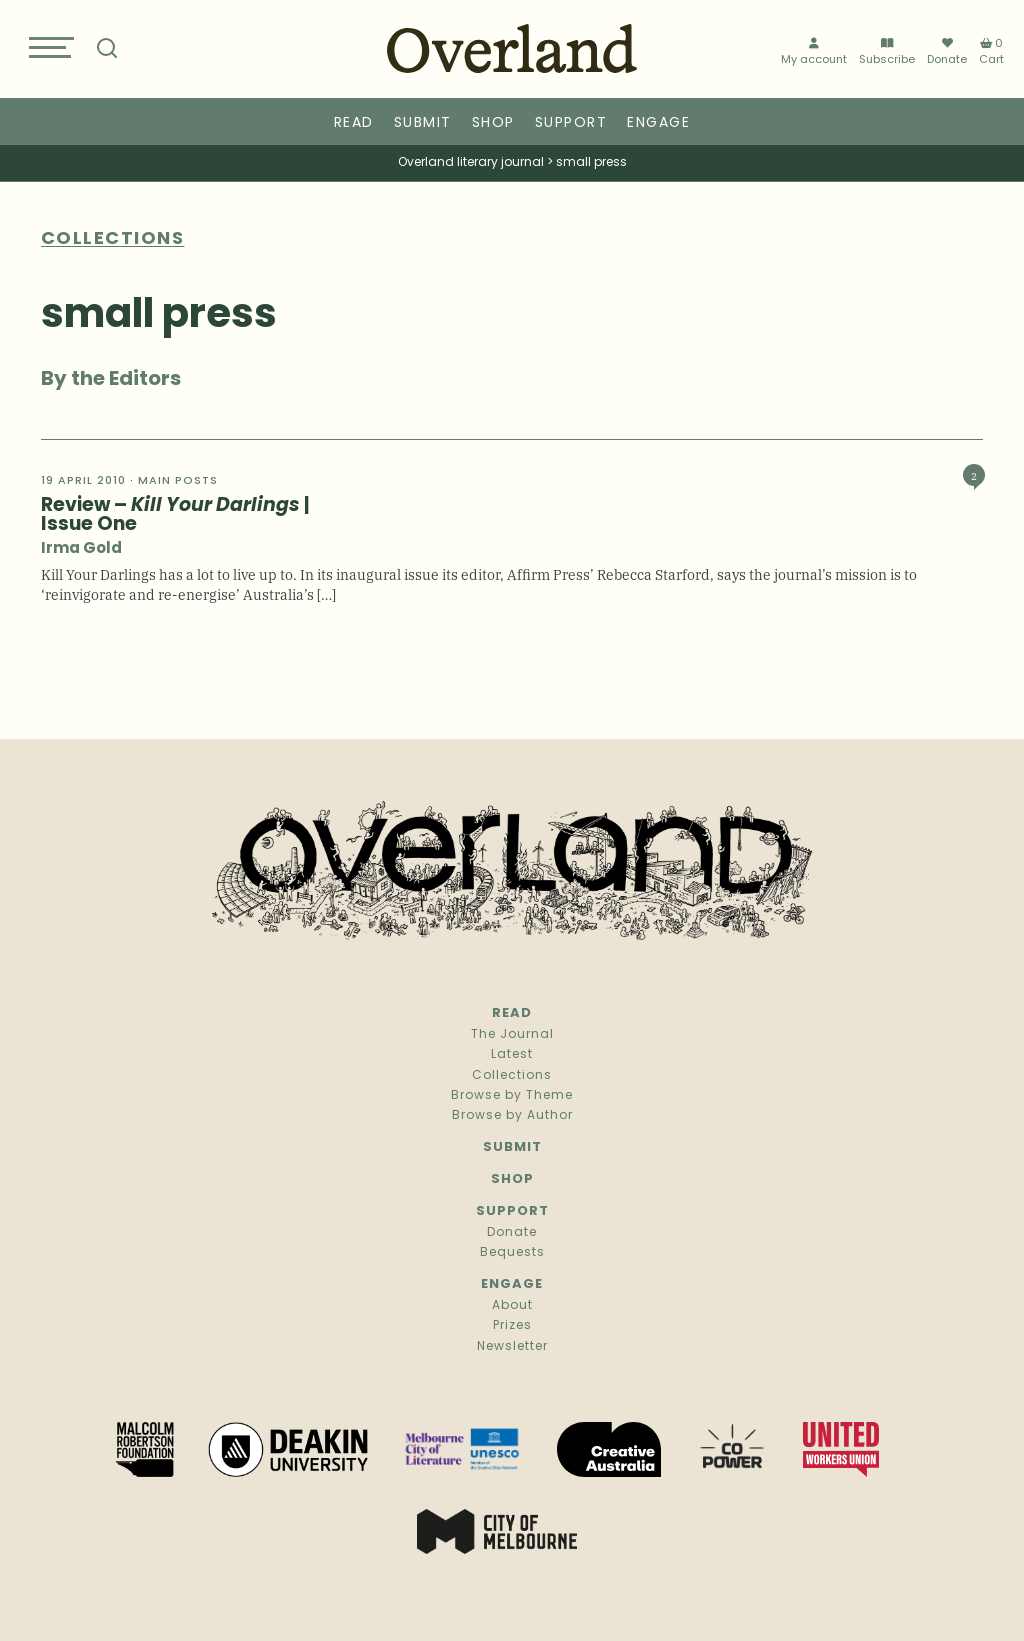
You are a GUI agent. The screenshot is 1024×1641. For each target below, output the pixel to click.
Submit (423, 123)
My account (814, 52)
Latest (512, 1055)
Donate (947, 52)
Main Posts (178, 481)
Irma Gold (81, 549)
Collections (512, 1076)
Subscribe (887, 52)
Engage (658, 123)
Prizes (512, 1326)
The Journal (512, 1035)
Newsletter (512, 1347)
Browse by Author (512, 1116)
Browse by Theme (512, 1096)
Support (571, 123)
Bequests (512, 1253)
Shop (493, 123)
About (512, 1306)
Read (354, 123)
